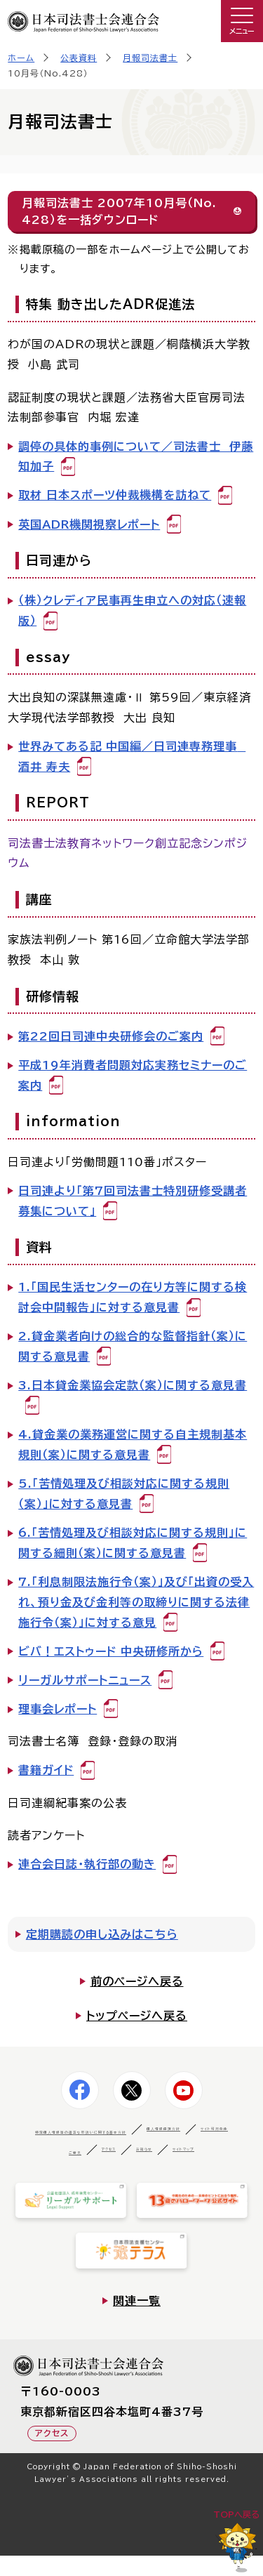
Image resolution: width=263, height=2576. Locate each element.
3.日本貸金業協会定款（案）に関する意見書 (132, 1385)
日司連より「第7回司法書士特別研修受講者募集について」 (132, 1201)
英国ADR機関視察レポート (89, 524)
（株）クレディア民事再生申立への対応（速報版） (132, 610)
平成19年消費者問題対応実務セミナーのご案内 (132, 1075)
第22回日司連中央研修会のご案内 (110, 1036)
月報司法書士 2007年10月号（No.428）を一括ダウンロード (119, 211)
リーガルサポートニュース (84, 1680)
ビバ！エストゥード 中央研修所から (110, 1651)
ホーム (21, 57)
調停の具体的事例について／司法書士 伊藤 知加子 (135, 457)
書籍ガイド (46, 1770)
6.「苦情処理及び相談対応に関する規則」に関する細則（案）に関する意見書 (132, 1543)
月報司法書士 (150, 57)
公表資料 (78, 57)
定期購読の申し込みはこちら (102, 1934)
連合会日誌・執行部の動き (87, 1864)
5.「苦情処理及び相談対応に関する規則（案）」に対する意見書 (123, 1494)
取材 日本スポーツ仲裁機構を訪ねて (114, 495)
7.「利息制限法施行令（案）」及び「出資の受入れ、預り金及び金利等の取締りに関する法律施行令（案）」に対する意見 (136, 1602)
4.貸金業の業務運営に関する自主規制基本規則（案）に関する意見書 (132, 1444)
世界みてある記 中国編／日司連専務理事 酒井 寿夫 (131, 756)
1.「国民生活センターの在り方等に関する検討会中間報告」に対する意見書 (132, 1297)
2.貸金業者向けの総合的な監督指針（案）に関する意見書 (132, 1346)
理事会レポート (57, 1709)
